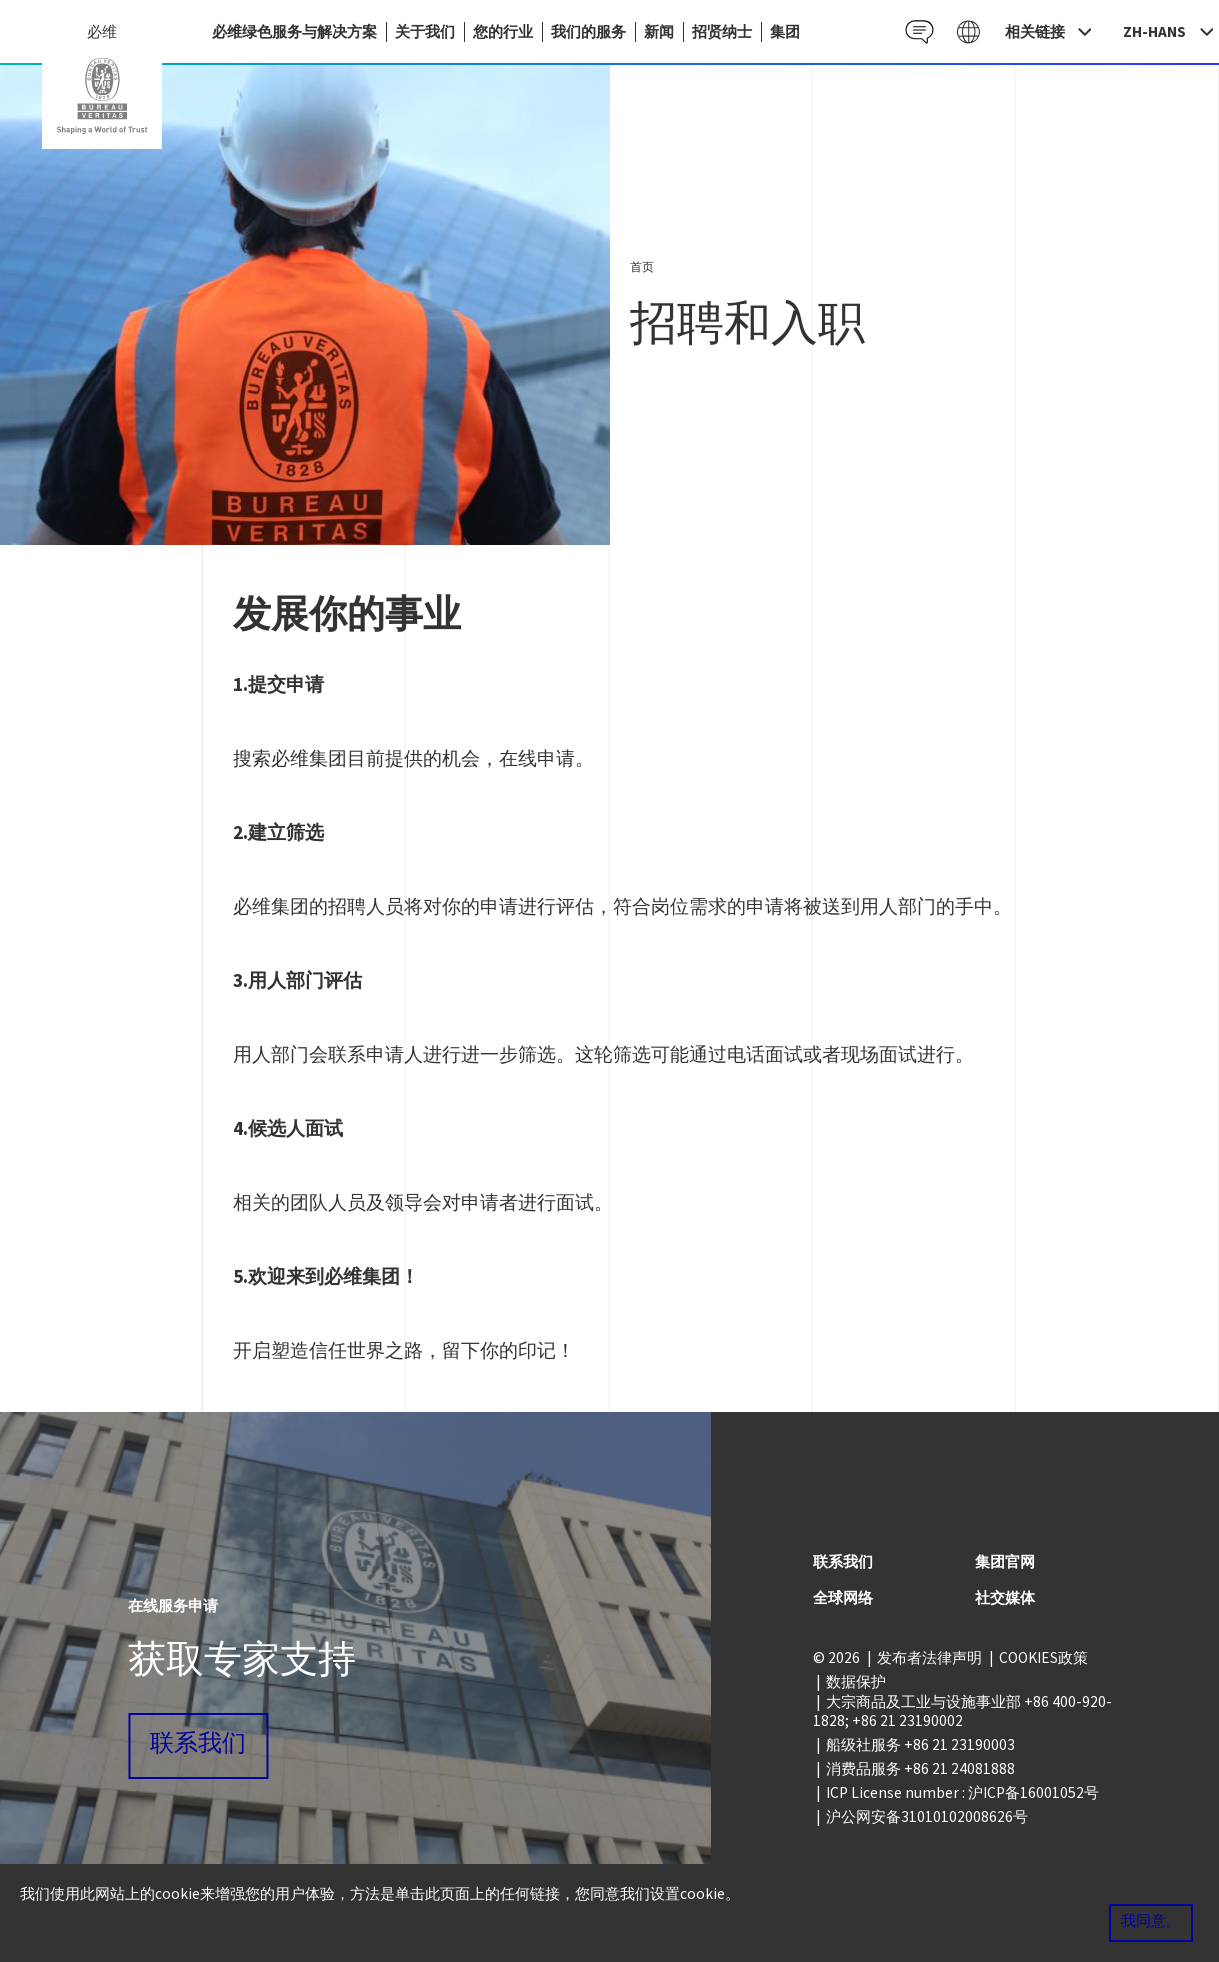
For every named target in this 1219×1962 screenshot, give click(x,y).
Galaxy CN (968, 31)
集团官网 (1005, 1561)
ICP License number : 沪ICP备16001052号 (962, 1792)
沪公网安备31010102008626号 (927, 1816)
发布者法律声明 (929, 1657)
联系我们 (198, 1745)
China (102, 96)
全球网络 (843, 1597)
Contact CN (919, 31)
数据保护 (856, 1681)
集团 (785, 31)
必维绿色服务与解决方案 (294, 31)
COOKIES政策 (1043, 1657)
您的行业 (503, 31)
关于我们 (425, 31)
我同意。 (1151, 1922)
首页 (642, 266)
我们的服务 (588, 31)
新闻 (659, 31)
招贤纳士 (722, 31)
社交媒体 (1005, 1597)
